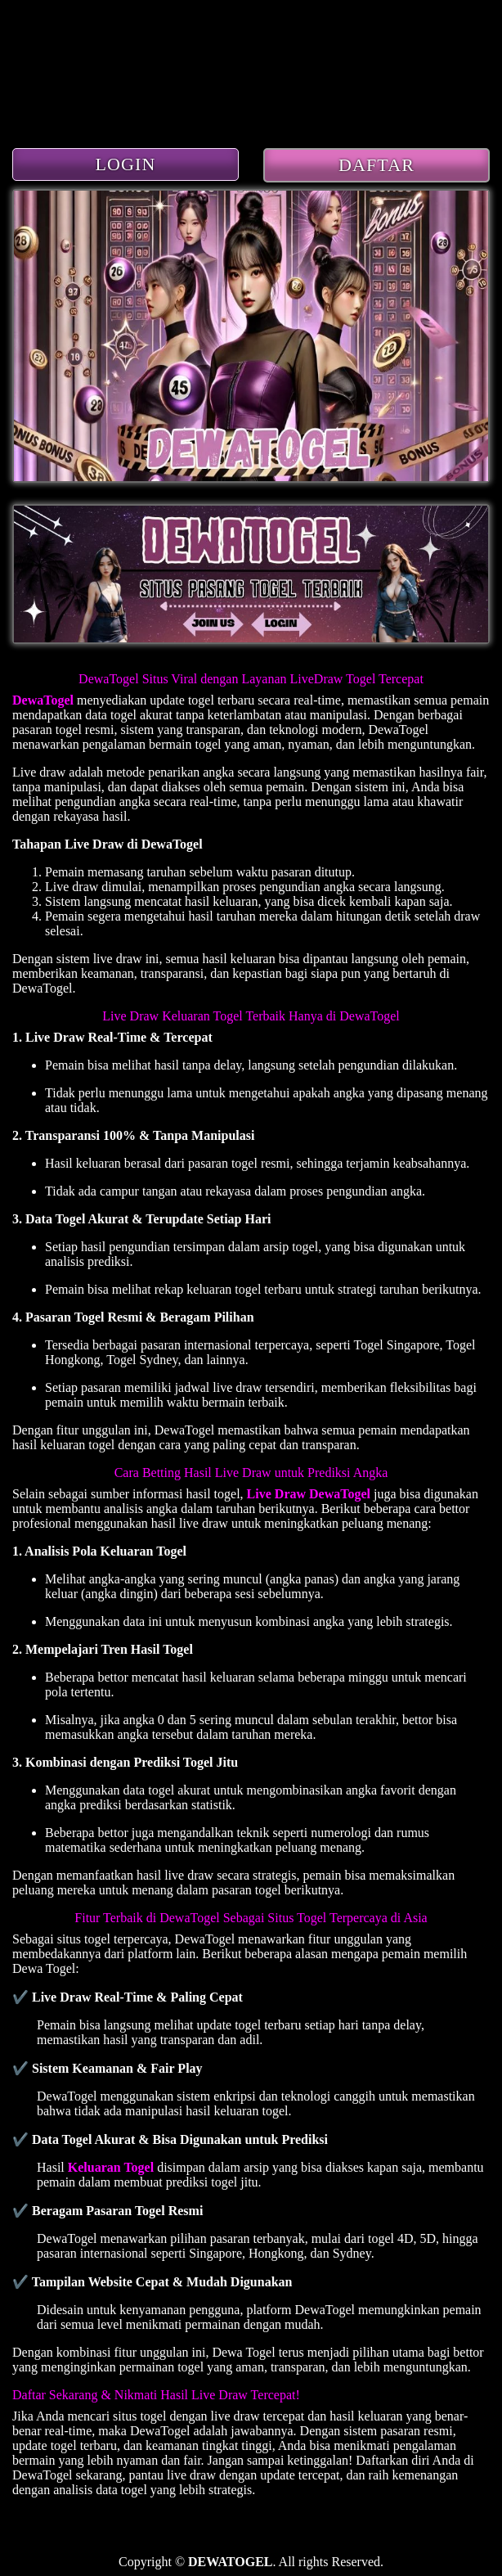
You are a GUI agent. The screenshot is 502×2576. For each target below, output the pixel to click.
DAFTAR (376, 165)
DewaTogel (43, 700)
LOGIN (126, 164)
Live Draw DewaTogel (308, 1494)
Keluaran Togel (111, 2167)
